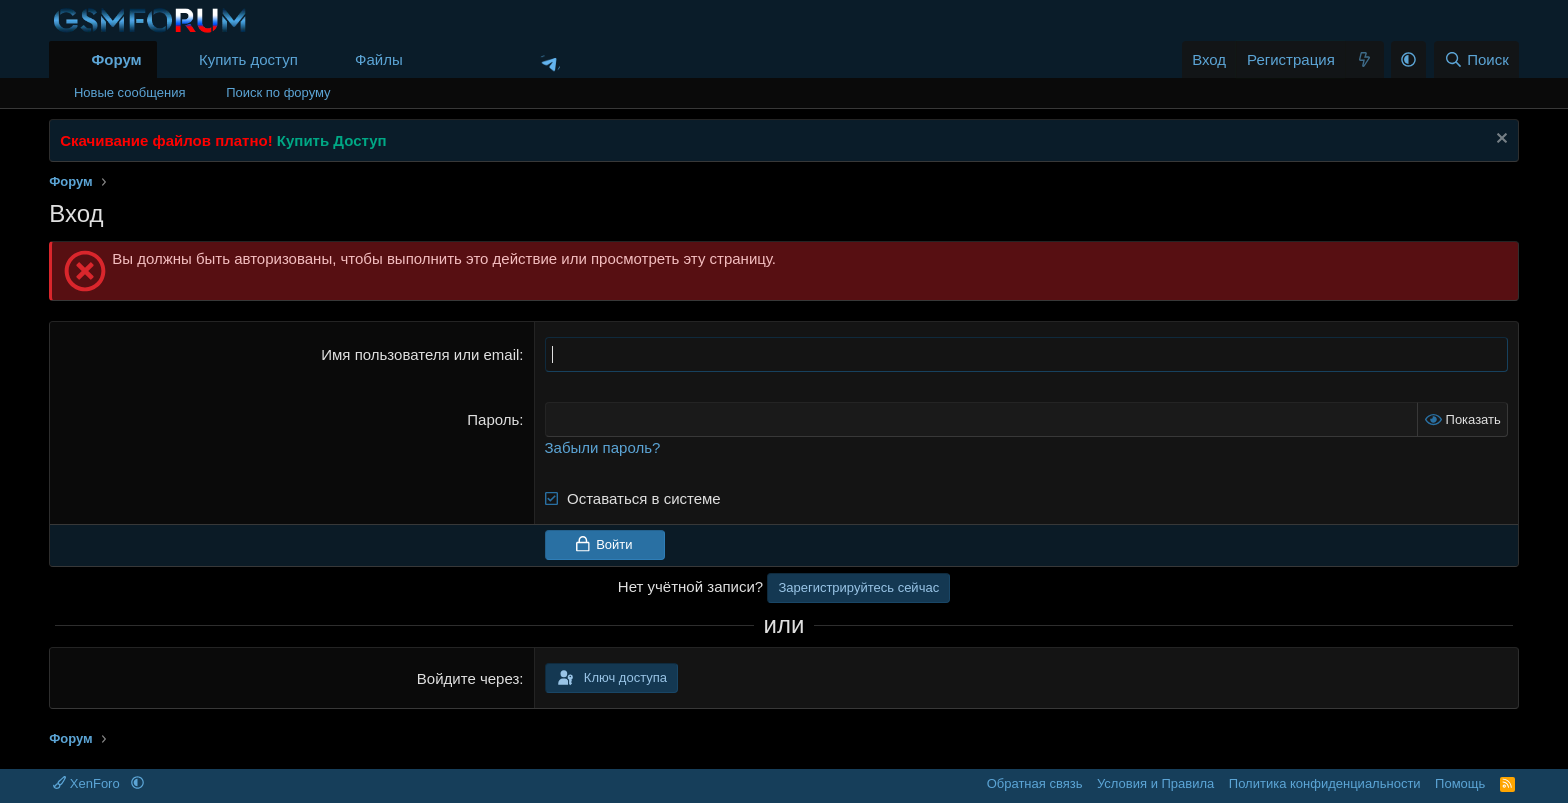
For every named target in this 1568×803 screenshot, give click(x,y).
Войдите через (468, 678)
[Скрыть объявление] (1499, 140)
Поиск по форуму (278, 92)
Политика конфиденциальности (1325, 783)
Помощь (1460, 783)
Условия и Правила (1155, 783)
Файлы (379, 59)
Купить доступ (248, 59)
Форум (116, 59)
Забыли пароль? (603, 447)
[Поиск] (1476, 59)
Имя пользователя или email (420, 354)
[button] (419, 59)
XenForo (88, 783)
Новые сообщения (130, 92)
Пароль (493, 419)
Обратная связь (1035, 783)
